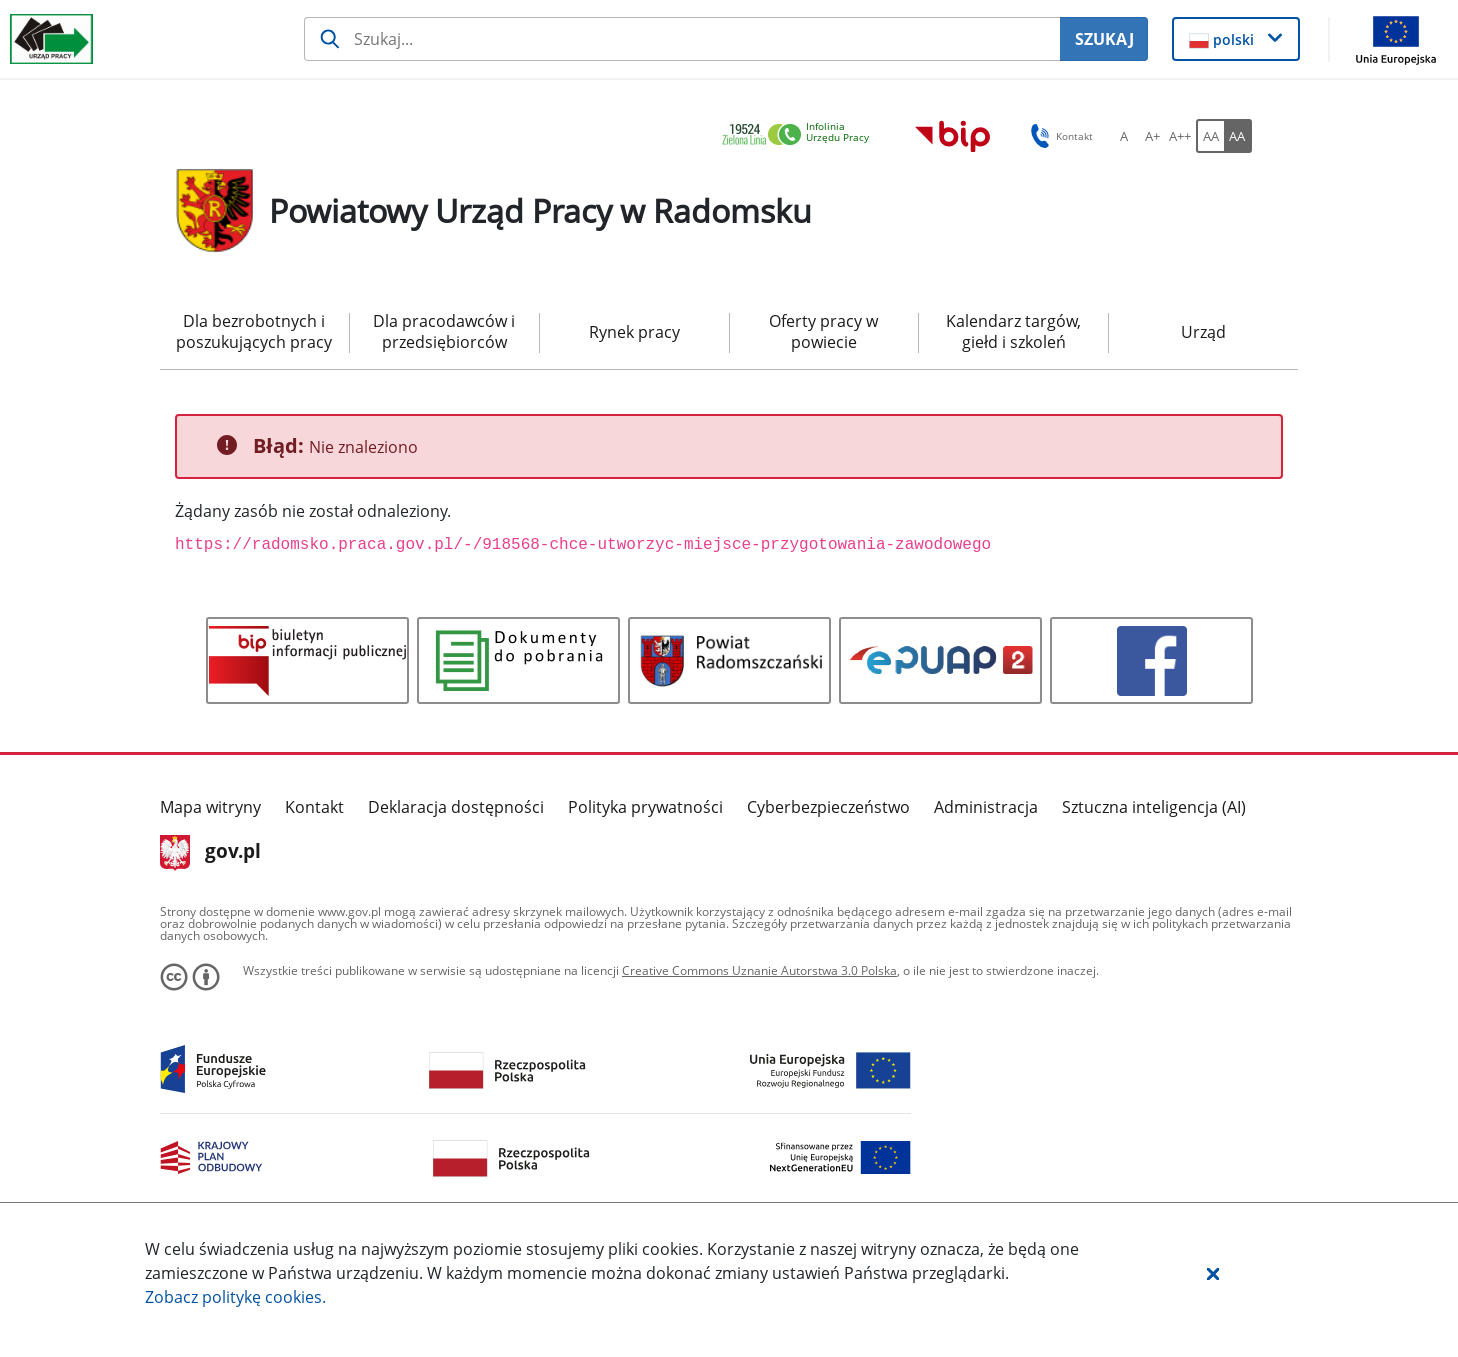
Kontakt (314, 807)
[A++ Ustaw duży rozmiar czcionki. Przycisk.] (1180, 136)
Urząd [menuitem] (1203, 332)
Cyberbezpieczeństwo (828, 807)
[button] (1213, 1273)
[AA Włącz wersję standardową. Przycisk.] (1210, 136)
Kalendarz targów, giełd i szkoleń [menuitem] (1013, 331)
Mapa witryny (210, 807)
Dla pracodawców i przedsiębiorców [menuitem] (444, 331)
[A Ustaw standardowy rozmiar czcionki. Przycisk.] (1124, 136)
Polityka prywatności (645, 807)
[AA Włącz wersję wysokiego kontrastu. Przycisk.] (1238, 136)
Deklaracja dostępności (456, 807)
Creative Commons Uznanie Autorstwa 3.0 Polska (759, 970)
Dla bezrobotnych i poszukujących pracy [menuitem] (254, 331)
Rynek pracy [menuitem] (634, 332)
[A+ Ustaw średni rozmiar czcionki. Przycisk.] (1152, 136)
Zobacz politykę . (235, 1297)
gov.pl (210, 853)
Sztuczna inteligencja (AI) (1154, 807)
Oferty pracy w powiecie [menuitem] (823, 331)
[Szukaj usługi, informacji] (682, 39)
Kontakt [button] (1058, 136)
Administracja (986, 807)
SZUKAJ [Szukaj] (1104, 39)
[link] (801, 135)
